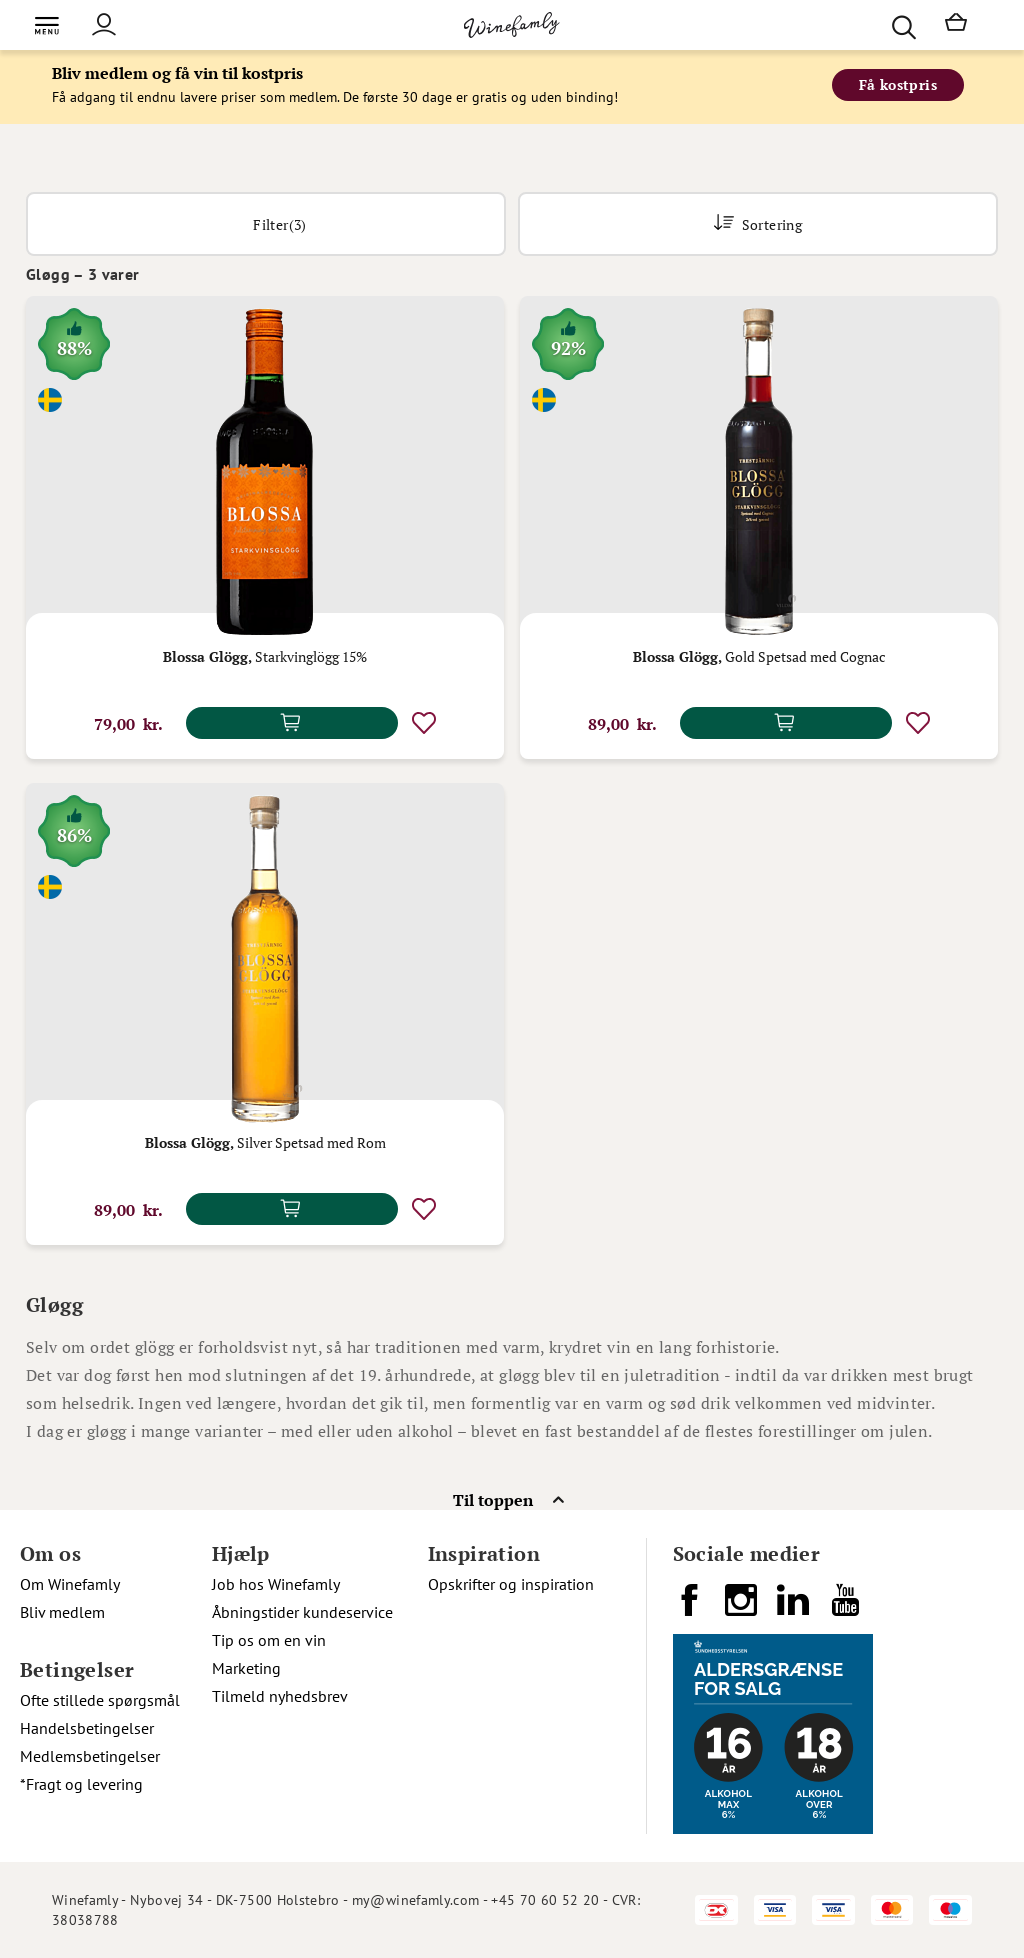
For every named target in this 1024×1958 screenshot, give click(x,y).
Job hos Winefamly (276, 1584)
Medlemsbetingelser (90, 1756)
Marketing (246, 1668)
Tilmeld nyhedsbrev (280, 1696)
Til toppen (493, 1500)
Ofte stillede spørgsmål (100, 1700)
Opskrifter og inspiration (511, 1584)
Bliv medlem (62, 1612)
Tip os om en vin (269, 1640)
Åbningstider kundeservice (302, 1612)
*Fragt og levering (81, 1784)
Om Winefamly (70, 1584)
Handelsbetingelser (87, 1728)
